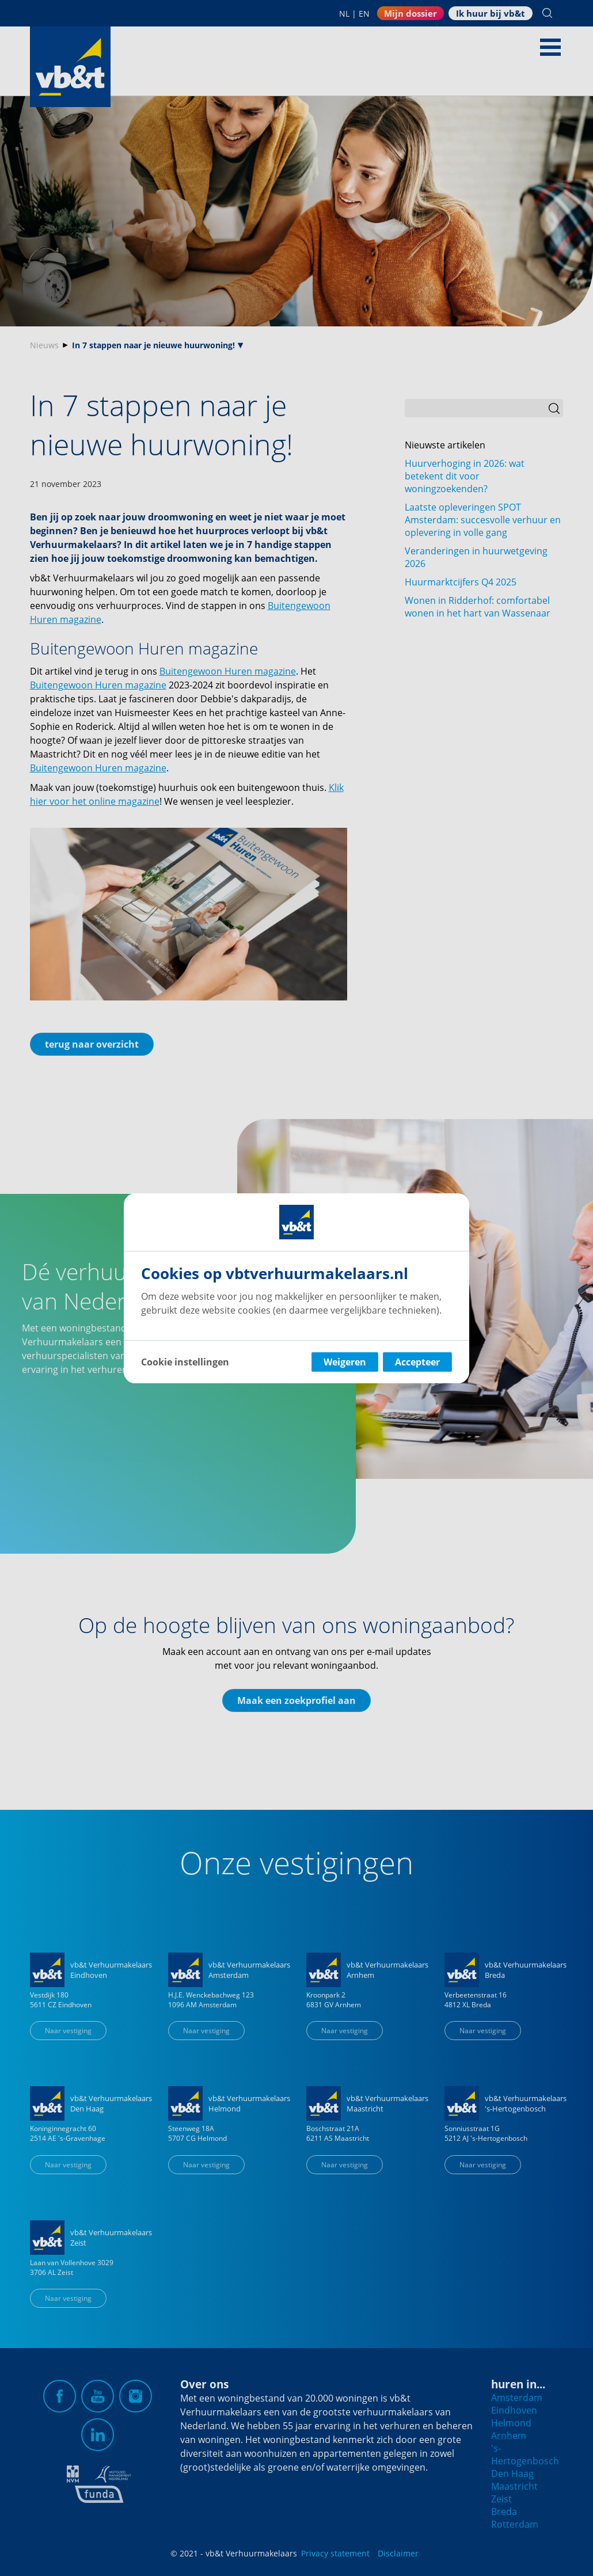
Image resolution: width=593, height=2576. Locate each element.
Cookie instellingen (185, 1362)
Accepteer (417, 1362)
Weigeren (345, 1362)
